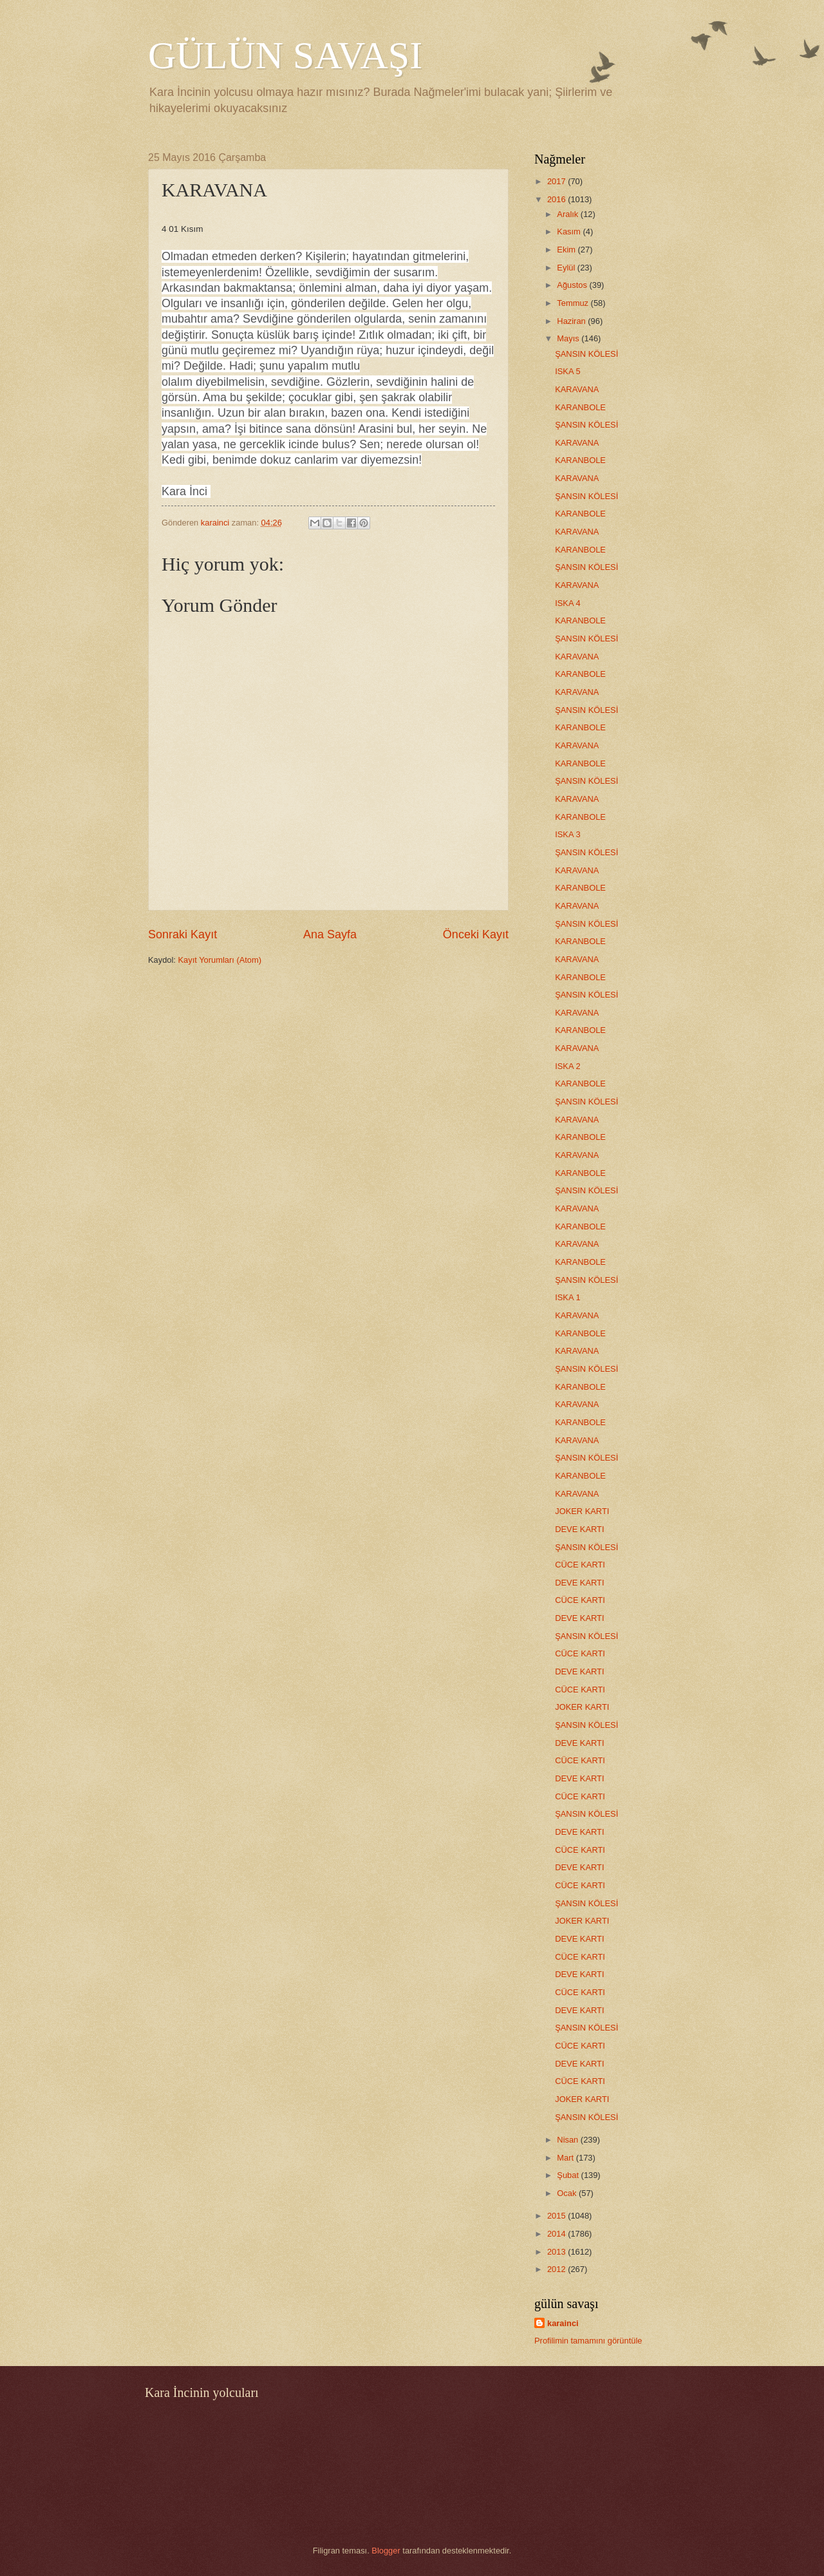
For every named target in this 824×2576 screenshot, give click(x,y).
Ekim (567, 249)
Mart (566, 2158)
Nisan (569, 2140)
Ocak (568, 2193)
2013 (557, 2252)
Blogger (385, 2550)
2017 (557, 181)
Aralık (569, 214)
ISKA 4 (567, 603)
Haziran (572, 321)
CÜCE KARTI (580, 1564)
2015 (557, 2216)
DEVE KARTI (579, 1529)
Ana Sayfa (330, 934)
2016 (557, 199)
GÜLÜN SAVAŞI (285, 55)
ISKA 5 (567, 371)
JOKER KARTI (582, 1511)
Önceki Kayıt (476, 934)
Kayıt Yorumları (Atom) (220, 960)
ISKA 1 (567, 1297)
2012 (557, 2269)
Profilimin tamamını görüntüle (588, 2340)
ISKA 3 (567, 834)
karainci (563, 2323)
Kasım (570, 231)
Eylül (567, 267)
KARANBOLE (580, 407)
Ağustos (573, 285)
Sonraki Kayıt (182, 934)
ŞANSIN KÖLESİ (586, 354)
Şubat (569, 2175)
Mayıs (569, 338)
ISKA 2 (567, 1066)
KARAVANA (577, 389)
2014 (557, 2234)
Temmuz (573, 303)
